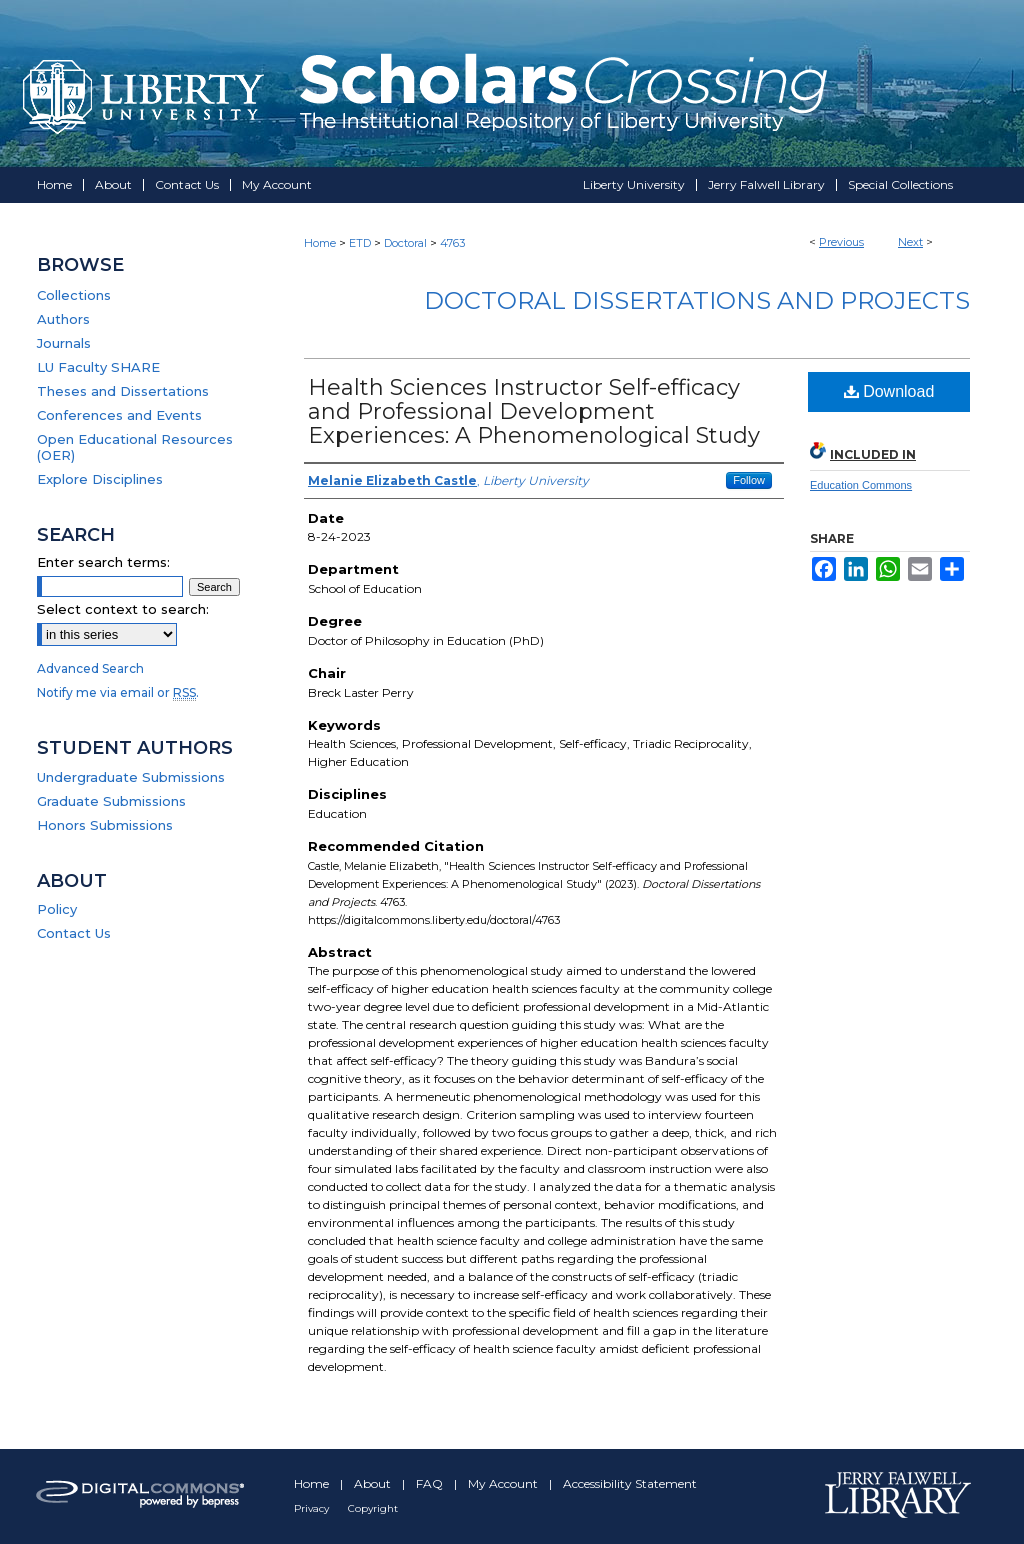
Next (910, 242)
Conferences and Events (119, 415)
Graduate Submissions (111, 801)
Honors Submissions (105, 825)
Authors (63, 319)
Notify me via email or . (118, 692)
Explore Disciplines (100, 479)
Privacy (313, 1508)
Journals (64, 343)
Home (320, 243)
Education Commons (861, 485)
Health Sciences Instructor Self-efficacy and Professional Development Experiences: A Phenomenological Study (534, 411)
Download (889, 391)
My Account (504, 1483)
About (374, 1483)
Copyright (373, 1508)
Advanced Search (90, 668)
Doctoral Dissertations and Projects (697, 300)
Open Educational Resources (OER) (135, 447)
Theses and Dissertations (123, 391)
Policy (57, 909)
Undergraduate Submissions (131, 777)
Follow (749, 480)
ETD (360, 243)
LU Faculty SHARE (98, 367)
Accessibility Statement (630, 1483)
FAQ (431, 1483)
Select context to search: (123, 609)
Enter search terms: (103, 562)
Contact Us (74, 933)
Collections (74, 295)
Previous (841, 242)
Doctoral (405, 243)
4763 (452, 243)
